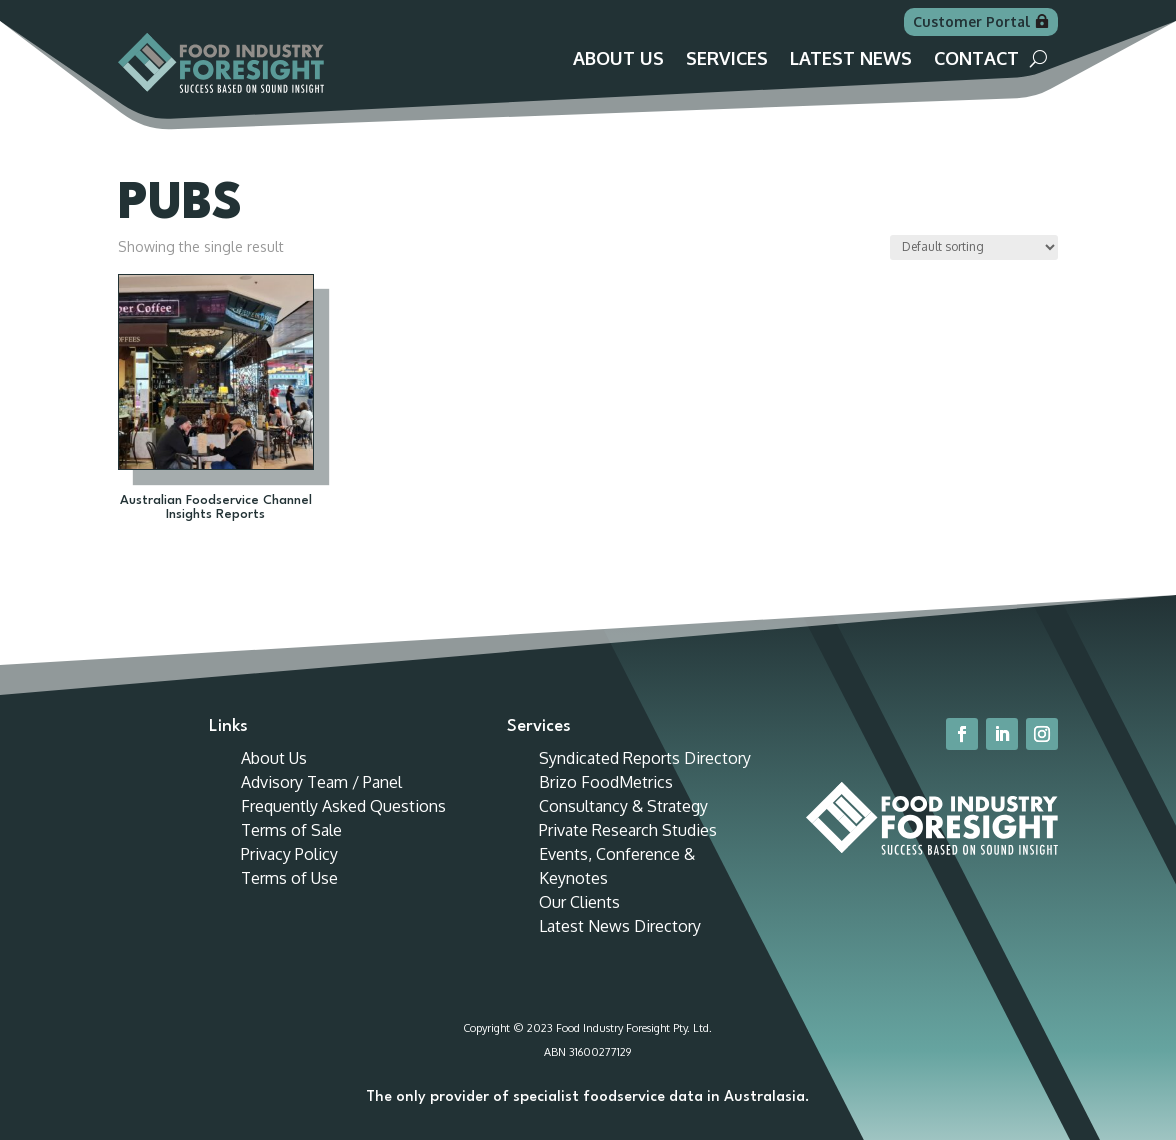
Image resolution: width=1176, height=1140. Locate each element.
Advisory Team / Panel (321, 782)
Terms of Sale (291, 830)
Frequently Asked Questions (343, 806)
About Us (618, 60)
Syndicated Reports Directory (645, 758)
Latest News (851, 60)
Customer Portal (971, 21)
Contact (976, 60)
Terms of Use (289, 878)
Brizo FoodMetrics (606, 782)
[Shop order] (974, 247)
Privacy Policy (289, 854)
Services (727, 60)
